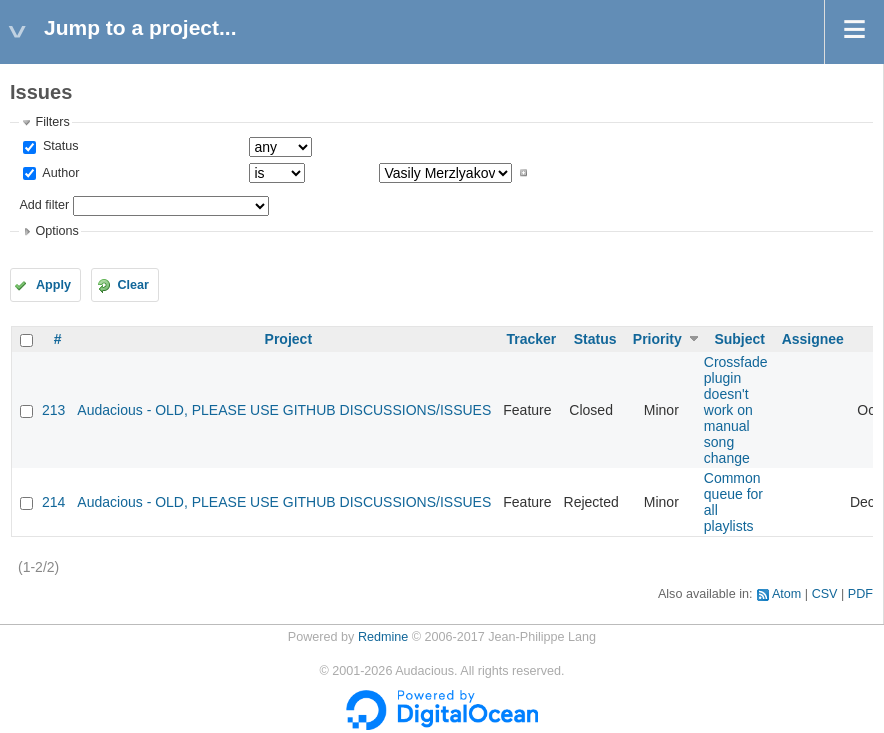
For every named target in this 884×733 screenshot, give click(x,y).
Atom (786, 594)
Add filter (44, 205)
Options (56, 231)
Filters (52, 122)
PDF (860, 594)
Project (288, 339)
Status (58, 146)
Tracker (531, 339)
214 (53, 502)
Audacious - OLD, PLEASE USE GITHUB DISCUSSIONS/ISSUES (284, 410)
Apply (53, 285)
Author (59, 173)
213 (53, 410)
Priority (657, 339)
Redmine (383, 637)
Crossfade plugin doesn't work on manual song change (736, 410)
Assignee (813, 339)
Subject (739, 339)
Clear (133, 285)
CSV (825, 594)
